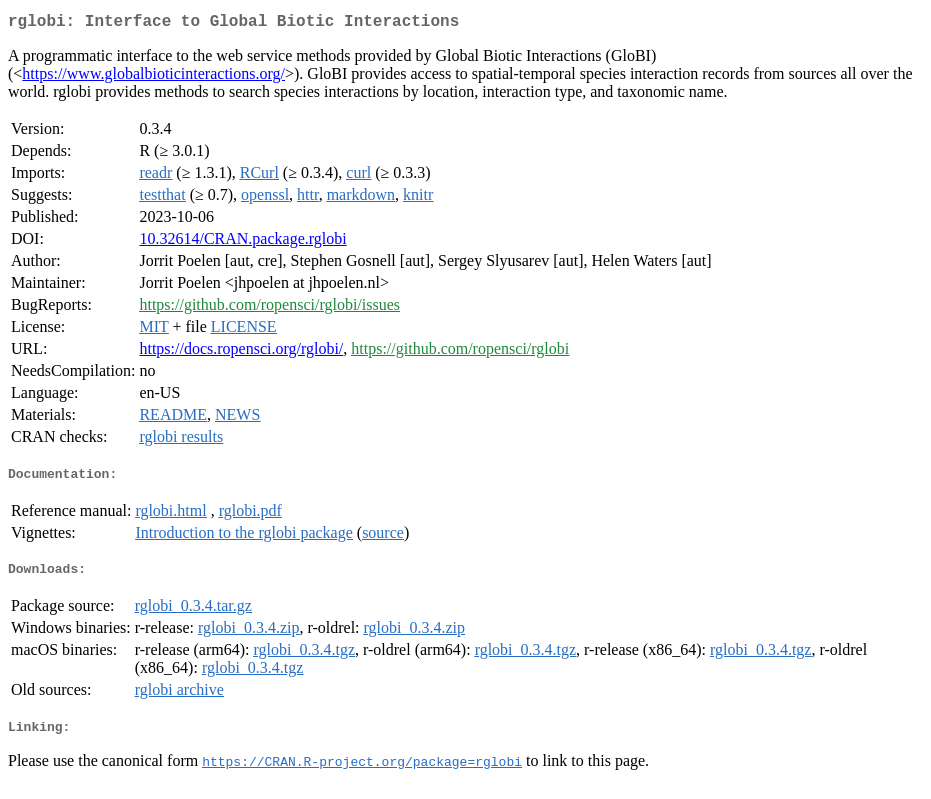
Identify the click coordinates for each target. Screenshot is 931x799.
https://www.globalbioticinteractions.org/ (153, 77)
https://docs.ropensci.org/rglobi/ (241, 352)
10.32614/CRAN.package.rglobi (242, 242)
